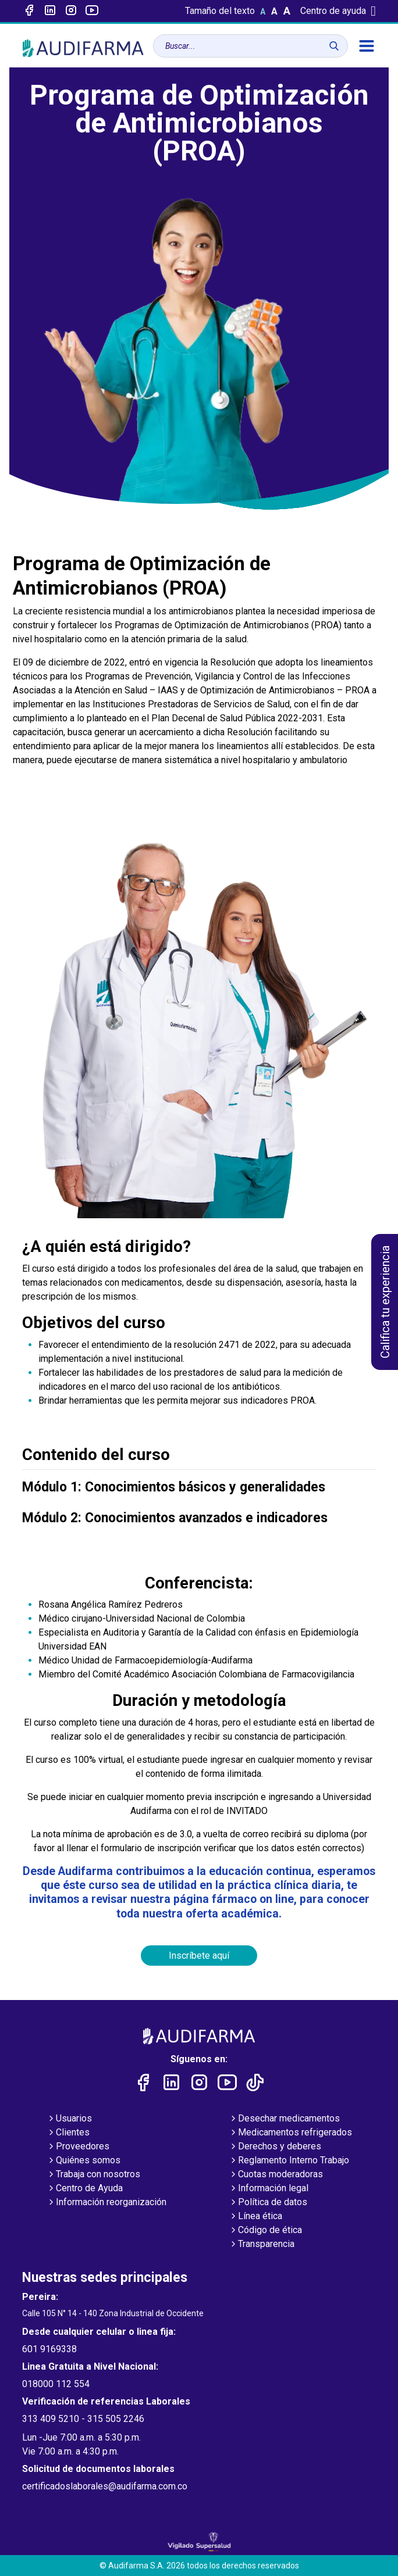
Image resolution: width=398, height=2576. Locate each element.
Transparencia (261, 2244)
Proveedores (78, 2147)
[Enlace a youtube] (92, 11)
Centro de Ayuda (85, 2189)
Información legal (268, 2189)
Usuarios (69, 2119)
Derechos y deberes (275, 2147)
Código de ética (265, 2230)
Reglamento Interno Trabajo (289, 2161)
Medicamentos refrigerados (290, 2133)
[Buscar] (334, 46)
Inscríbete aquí (199, 1955)
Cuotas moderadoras (276, 2175)
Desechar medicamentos (284, 2119)
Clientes (68, 2133)
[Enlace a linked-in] (50, 11)
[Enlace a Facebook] (29, 11)
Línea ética (255, 2216)
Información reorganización (106, 2202)
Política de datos (268, 2202)
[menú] (366, 46)
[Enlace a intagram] (71, 11)
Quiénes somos (83, 2161)
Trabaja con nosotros (93, 2175)
